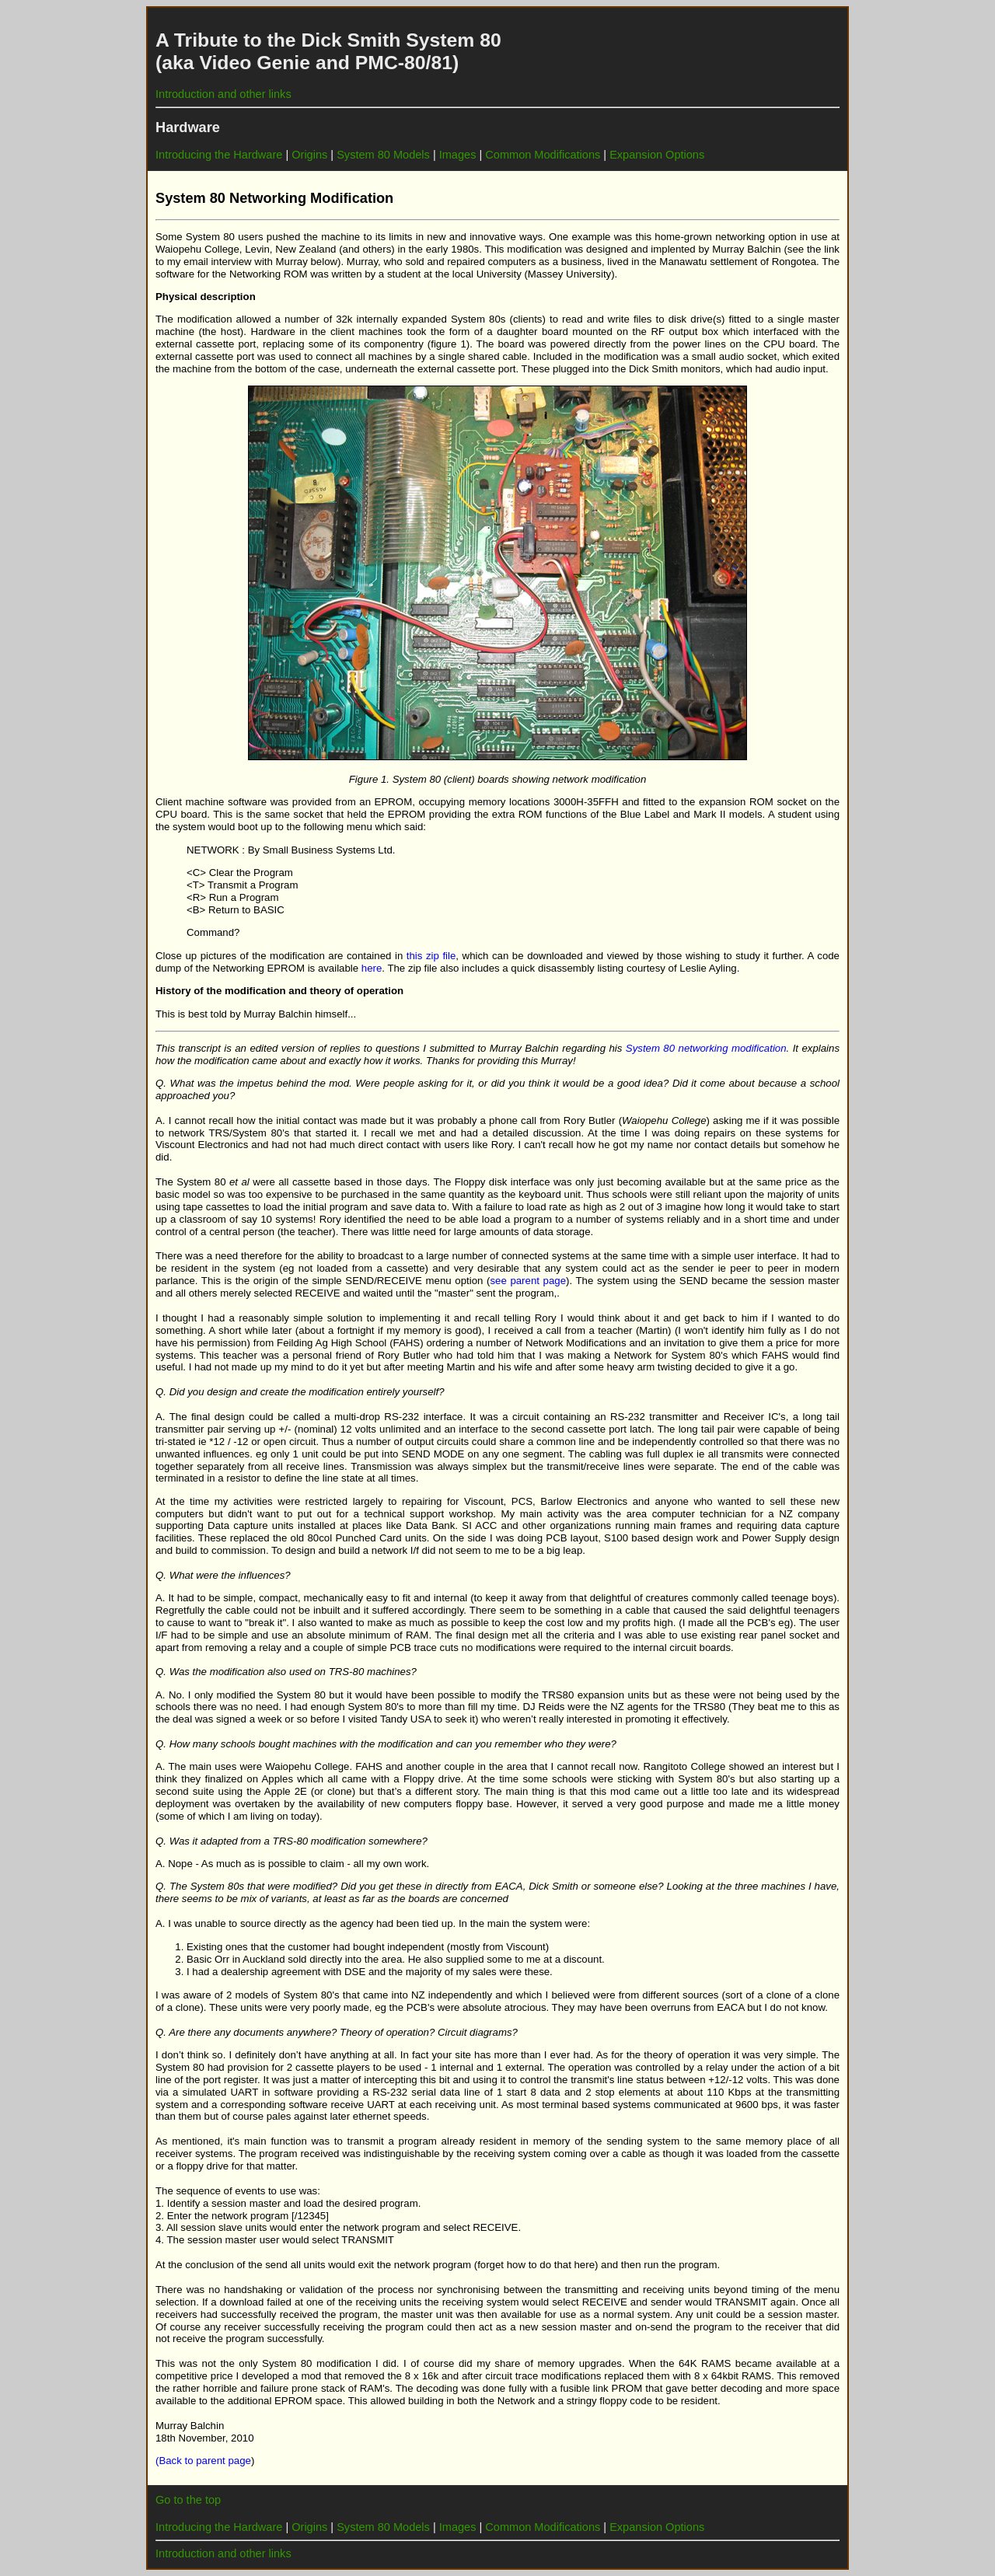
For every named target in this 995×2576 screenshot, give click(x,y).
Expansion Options (656, 154)
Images (456, 154)
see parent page (528, 1280)
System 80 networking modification (706, 1048)
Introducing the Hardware (218, 154)
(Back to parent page (203, 2460)
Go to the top (188, 2500)
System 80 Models (383, 154)
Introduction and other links (223, 94)
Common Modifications (542, 154)
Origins (309, 154)
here (371, 968)
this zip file (431, 956)
